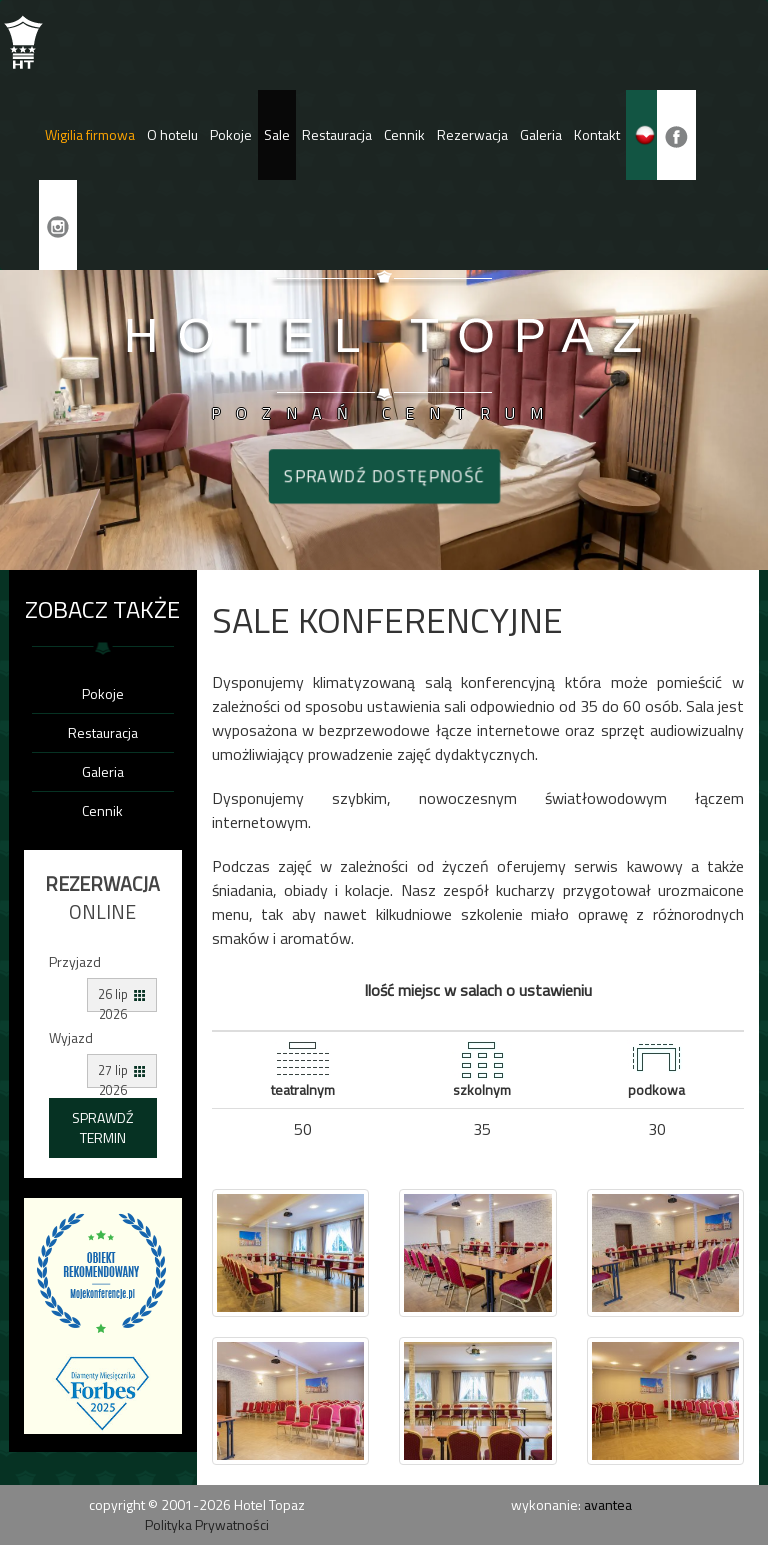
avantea (608, 1504)
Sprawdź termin (103, 1127)
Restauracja (337, 134)
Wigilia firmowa (90, 134)
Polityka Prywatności (207, 1524)
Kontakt (597, 134)
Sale (277, 134)
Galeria (541, 134)
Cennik (404, 134)
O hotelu (172, 134)
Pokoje (231, 134)
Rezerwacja (472, 134)
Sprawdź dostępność (384, 476)
